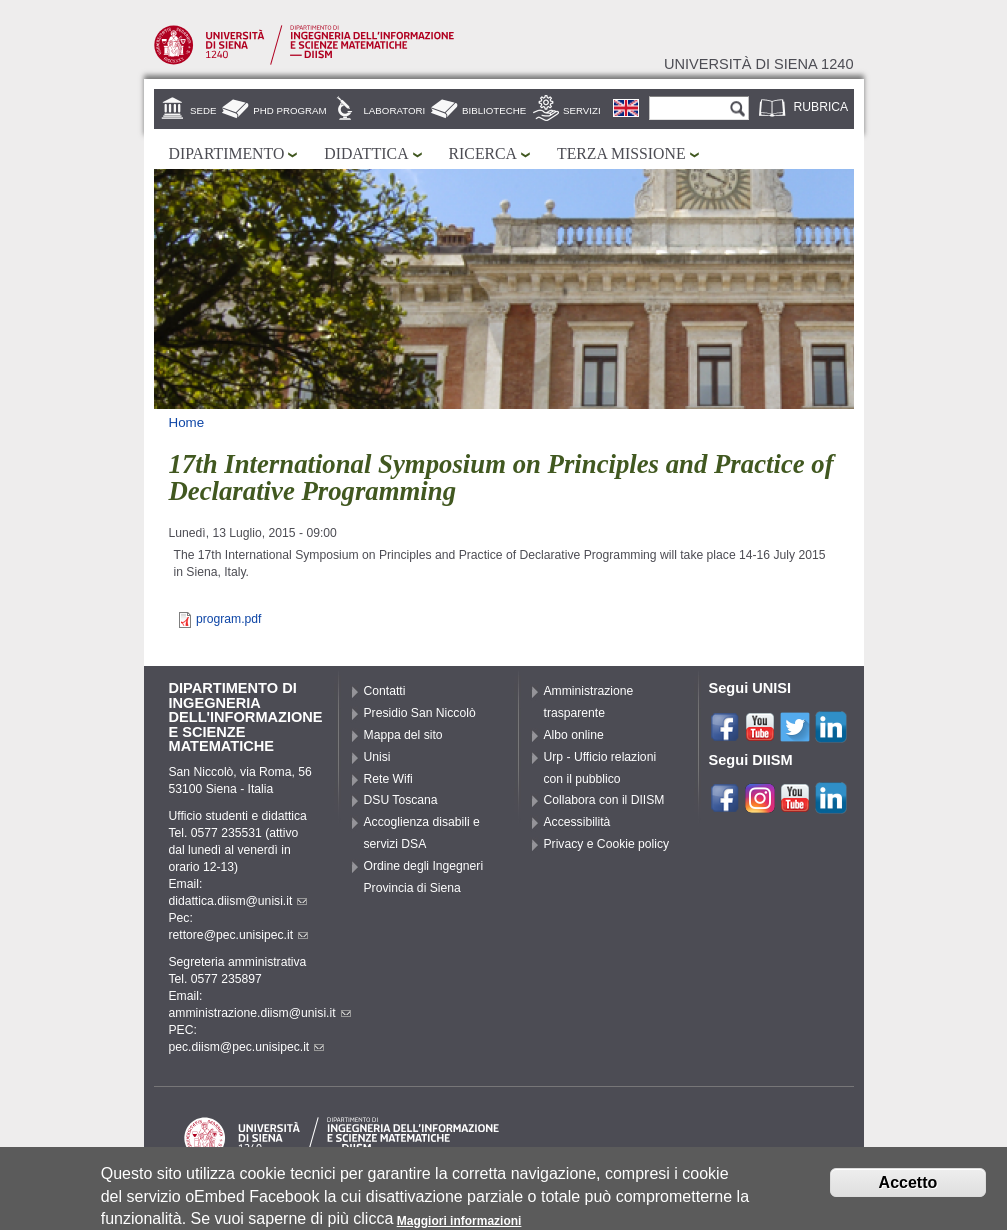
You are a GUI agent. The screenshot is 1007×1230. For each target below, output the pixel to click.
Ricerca (483, 153)
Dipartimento (227, 153)
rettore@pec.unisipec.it (239, 935)
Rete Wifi (388, 779)
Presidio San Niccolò (420, 713)
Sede (203, 110)
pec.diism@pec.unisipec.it (247, 1047)
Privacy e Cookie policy (607, 844)
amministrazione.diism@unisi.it (260, 1013)
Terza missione (621, 153)
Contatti (385, 691)
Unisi (377, 757)
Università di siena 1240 (759, 64)
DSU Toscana (401, 800)
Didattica (366, 153)
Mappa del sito (403, 735)
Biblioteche (494, 110)
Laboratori (394, 110)
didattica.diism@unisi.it (238, 901)
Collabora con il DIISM (604, 800)
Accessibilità (577, 822)
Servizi (582, 110)
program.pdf (229, 619)
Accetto (908, 1188)
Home (187, 422)
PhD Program (289, 110)
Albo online (574, 735)
